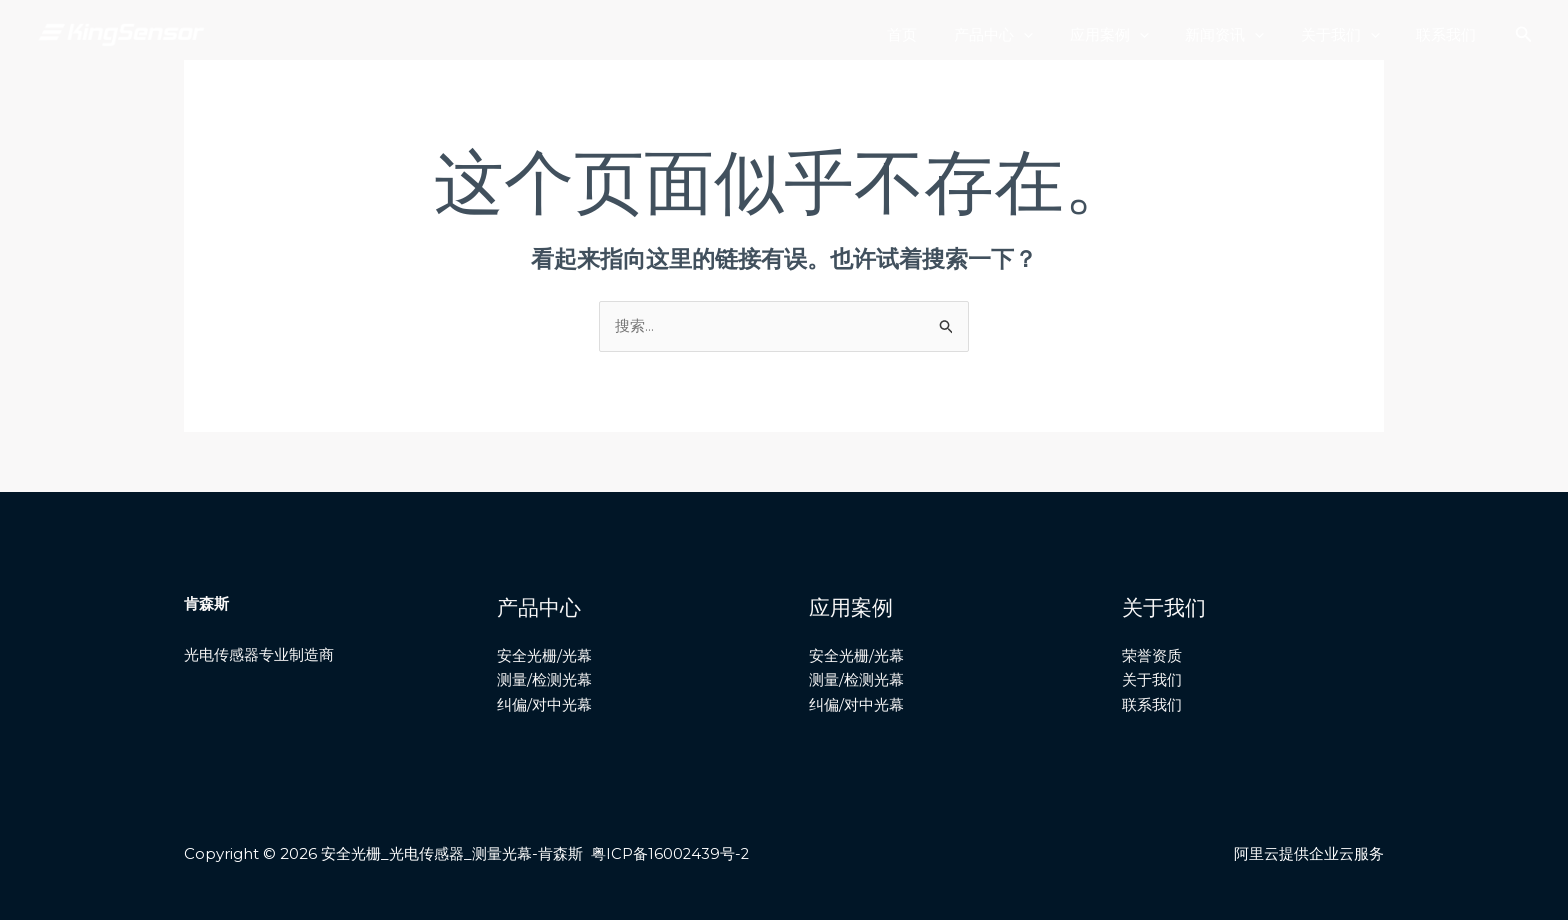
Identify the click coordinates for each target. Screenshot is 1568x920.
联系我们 (1450, 34)
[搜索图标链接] (1524, 35)
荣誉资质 (1152, 656)
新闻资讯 (1241, 35)
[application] (1053, 35)
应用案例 (1132, 35)
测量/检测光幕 (544, 680)
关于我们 (1350, 35)
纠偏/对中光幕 (544, 705)
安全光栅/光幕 (544, 656)
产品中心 (1023, 35)
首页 (939, 34)
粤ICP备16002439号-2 (671, 854)
